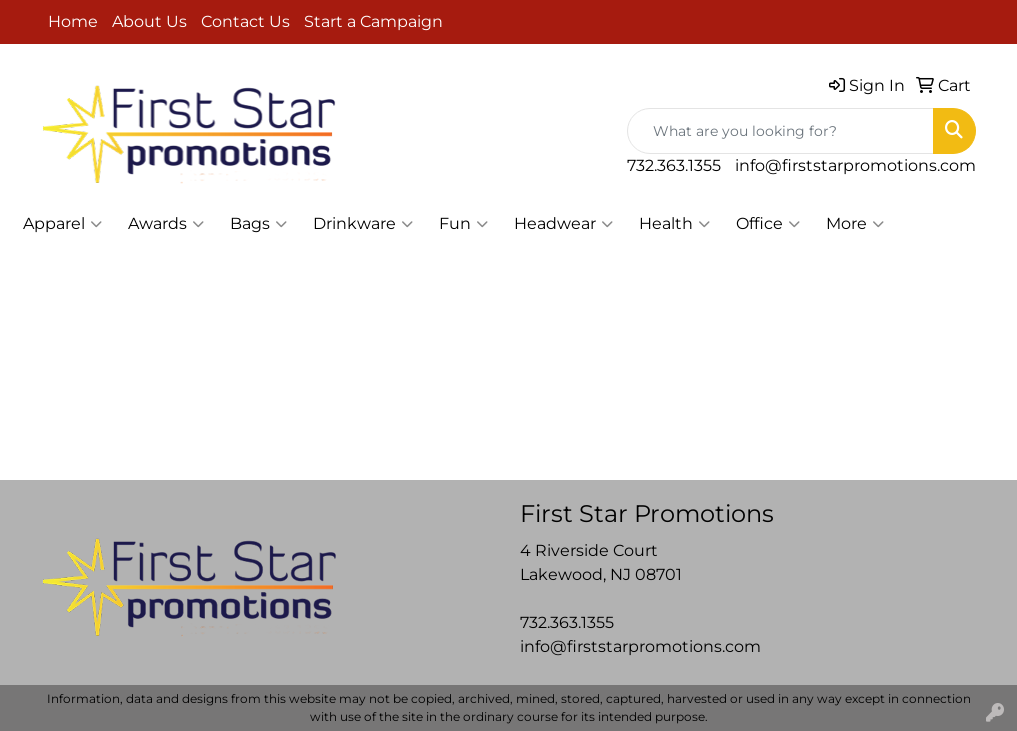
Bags (258, 224)
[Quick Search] (780, 131)
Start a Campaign (373, 21)
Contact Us (245, 21)
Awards (166, 224)
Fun (463, 224)
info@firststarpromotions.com (855, 165)
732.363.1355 (674, 165)
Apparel (62, 224)
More (855, 224)
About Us (149, 21)
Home (73, 21)
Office (768, 224)
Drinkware (363, 224)
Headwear (563, 224)
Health (674, 224)
